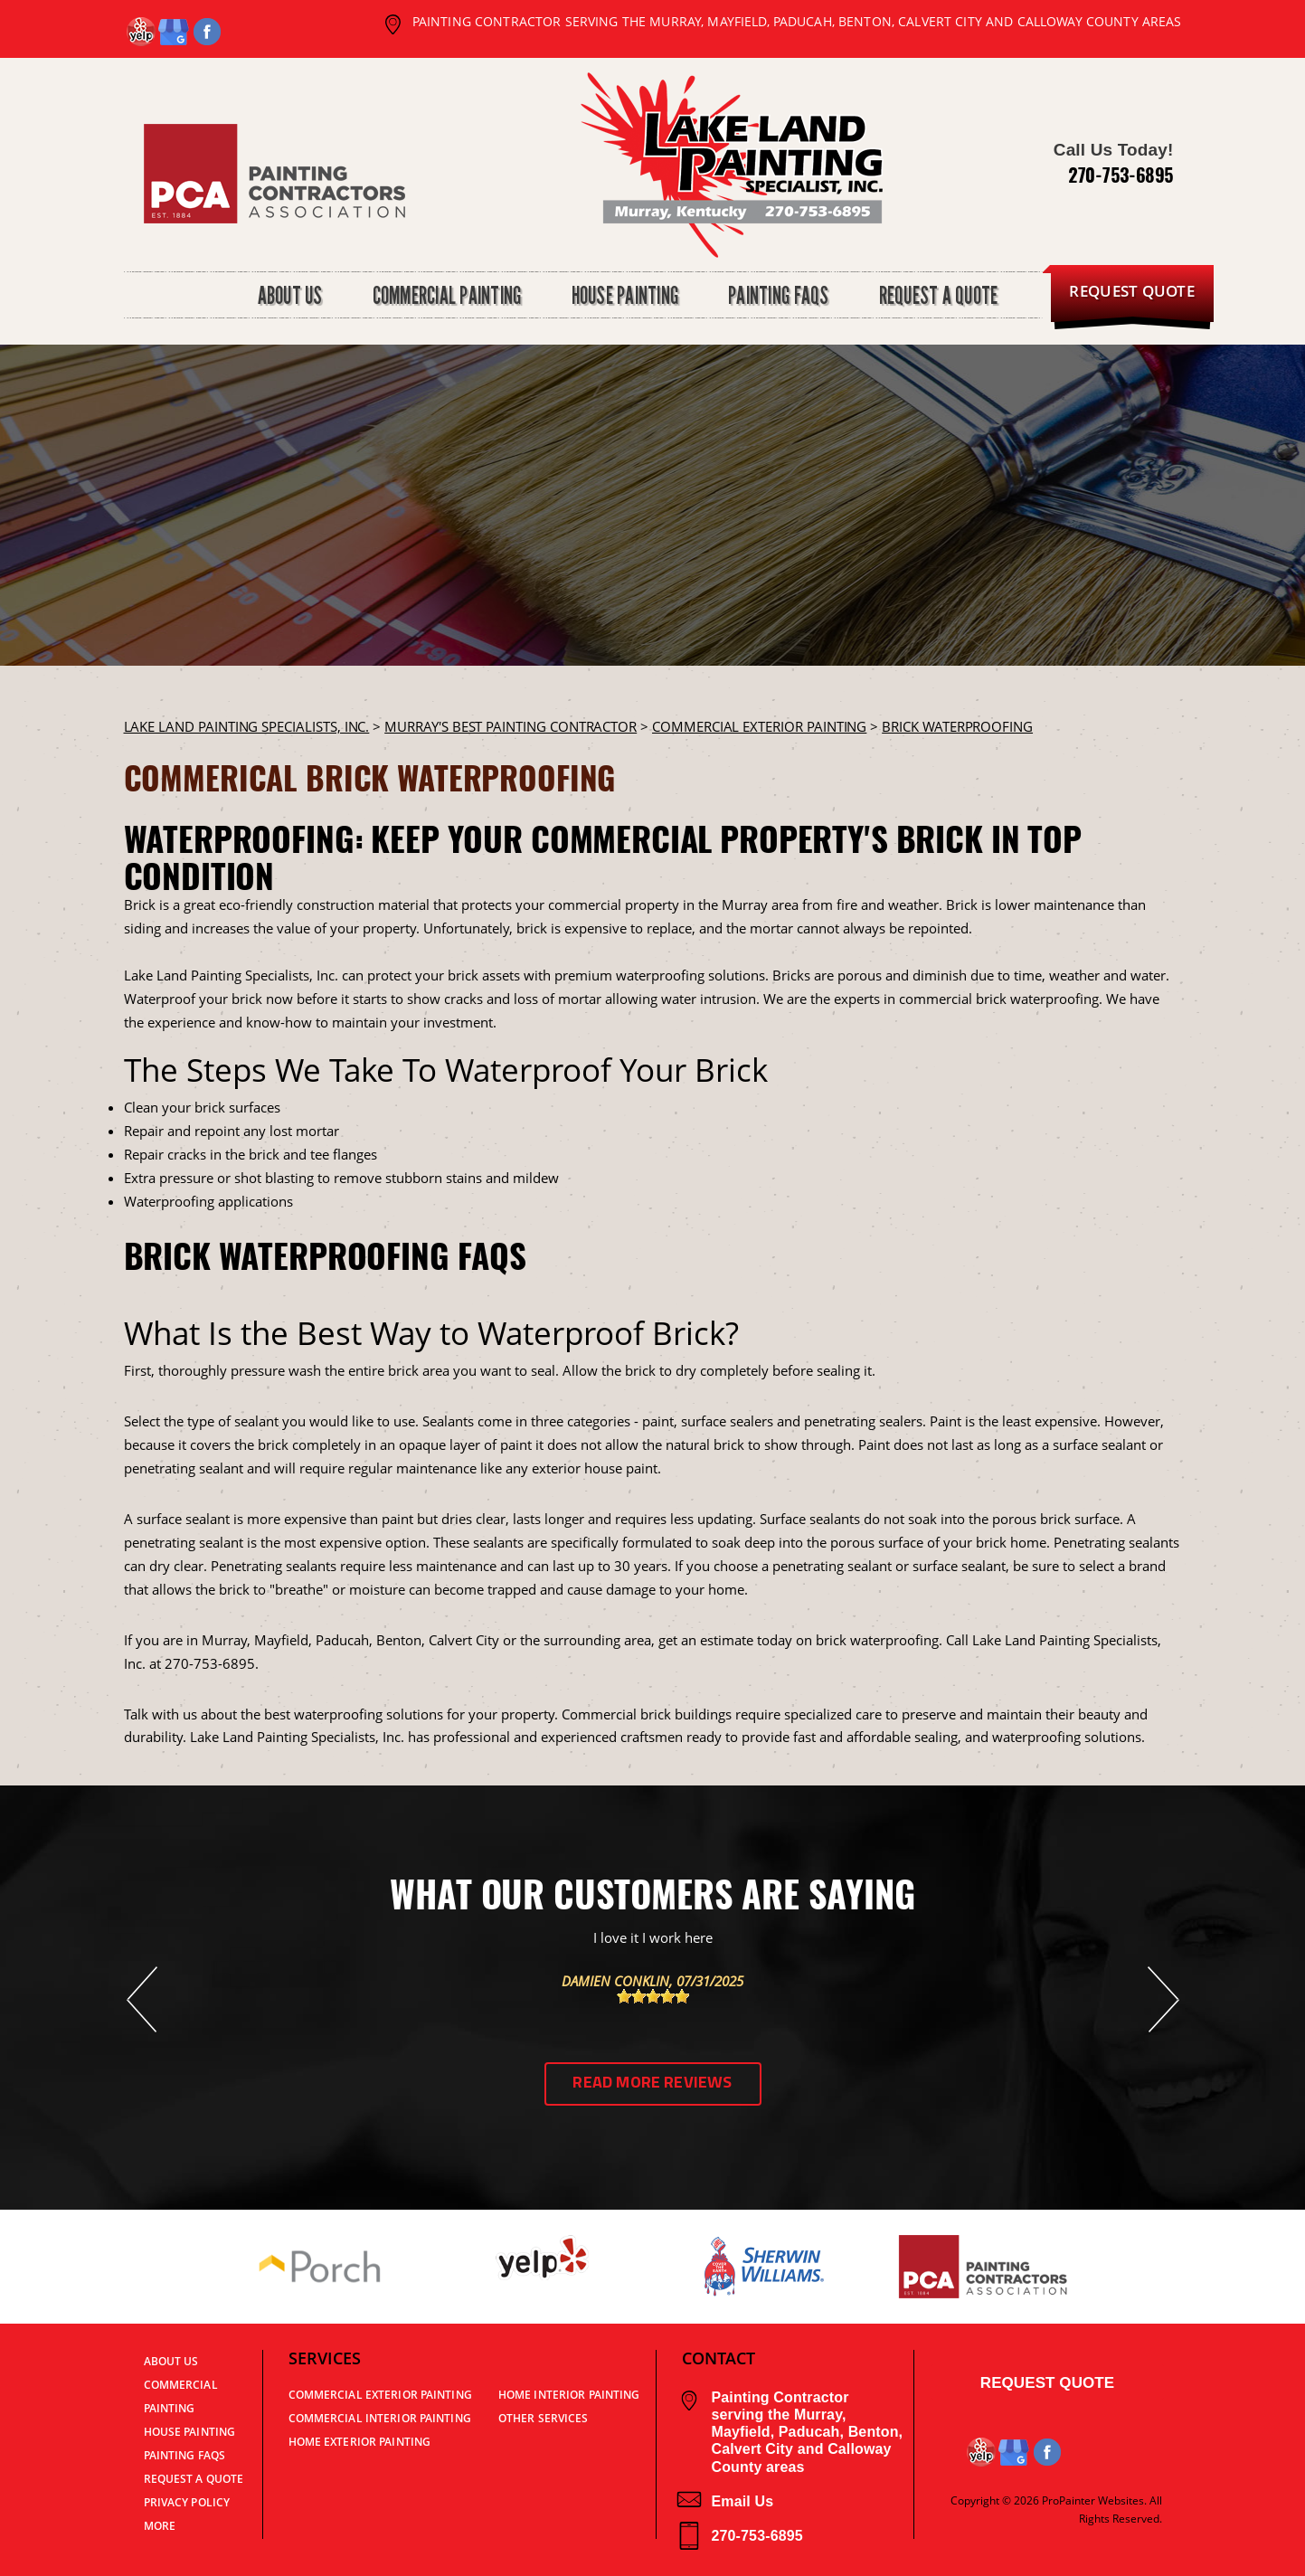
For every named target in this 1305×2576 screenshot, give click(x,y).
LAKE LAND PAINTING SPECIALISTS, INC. (247, 726)
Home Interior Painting (569, 2394)
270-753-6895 (1121, 174)
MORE (159, 2525)
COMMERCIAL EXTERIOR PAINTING (759, 726)
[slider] (653, 1996)
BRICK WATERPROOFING (957, 726)
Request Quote (1047, 2382)
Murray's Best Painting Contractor (510, 726)
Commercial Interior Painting (379, 2418)
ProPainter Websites (1093, 2500)
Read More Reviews (652, 2083)
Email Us (725, 2501)
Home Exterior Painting (359, 2441)
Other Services (543, 2418)
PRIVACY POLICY (187, 2502)
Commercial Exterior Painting (380, 2394)
